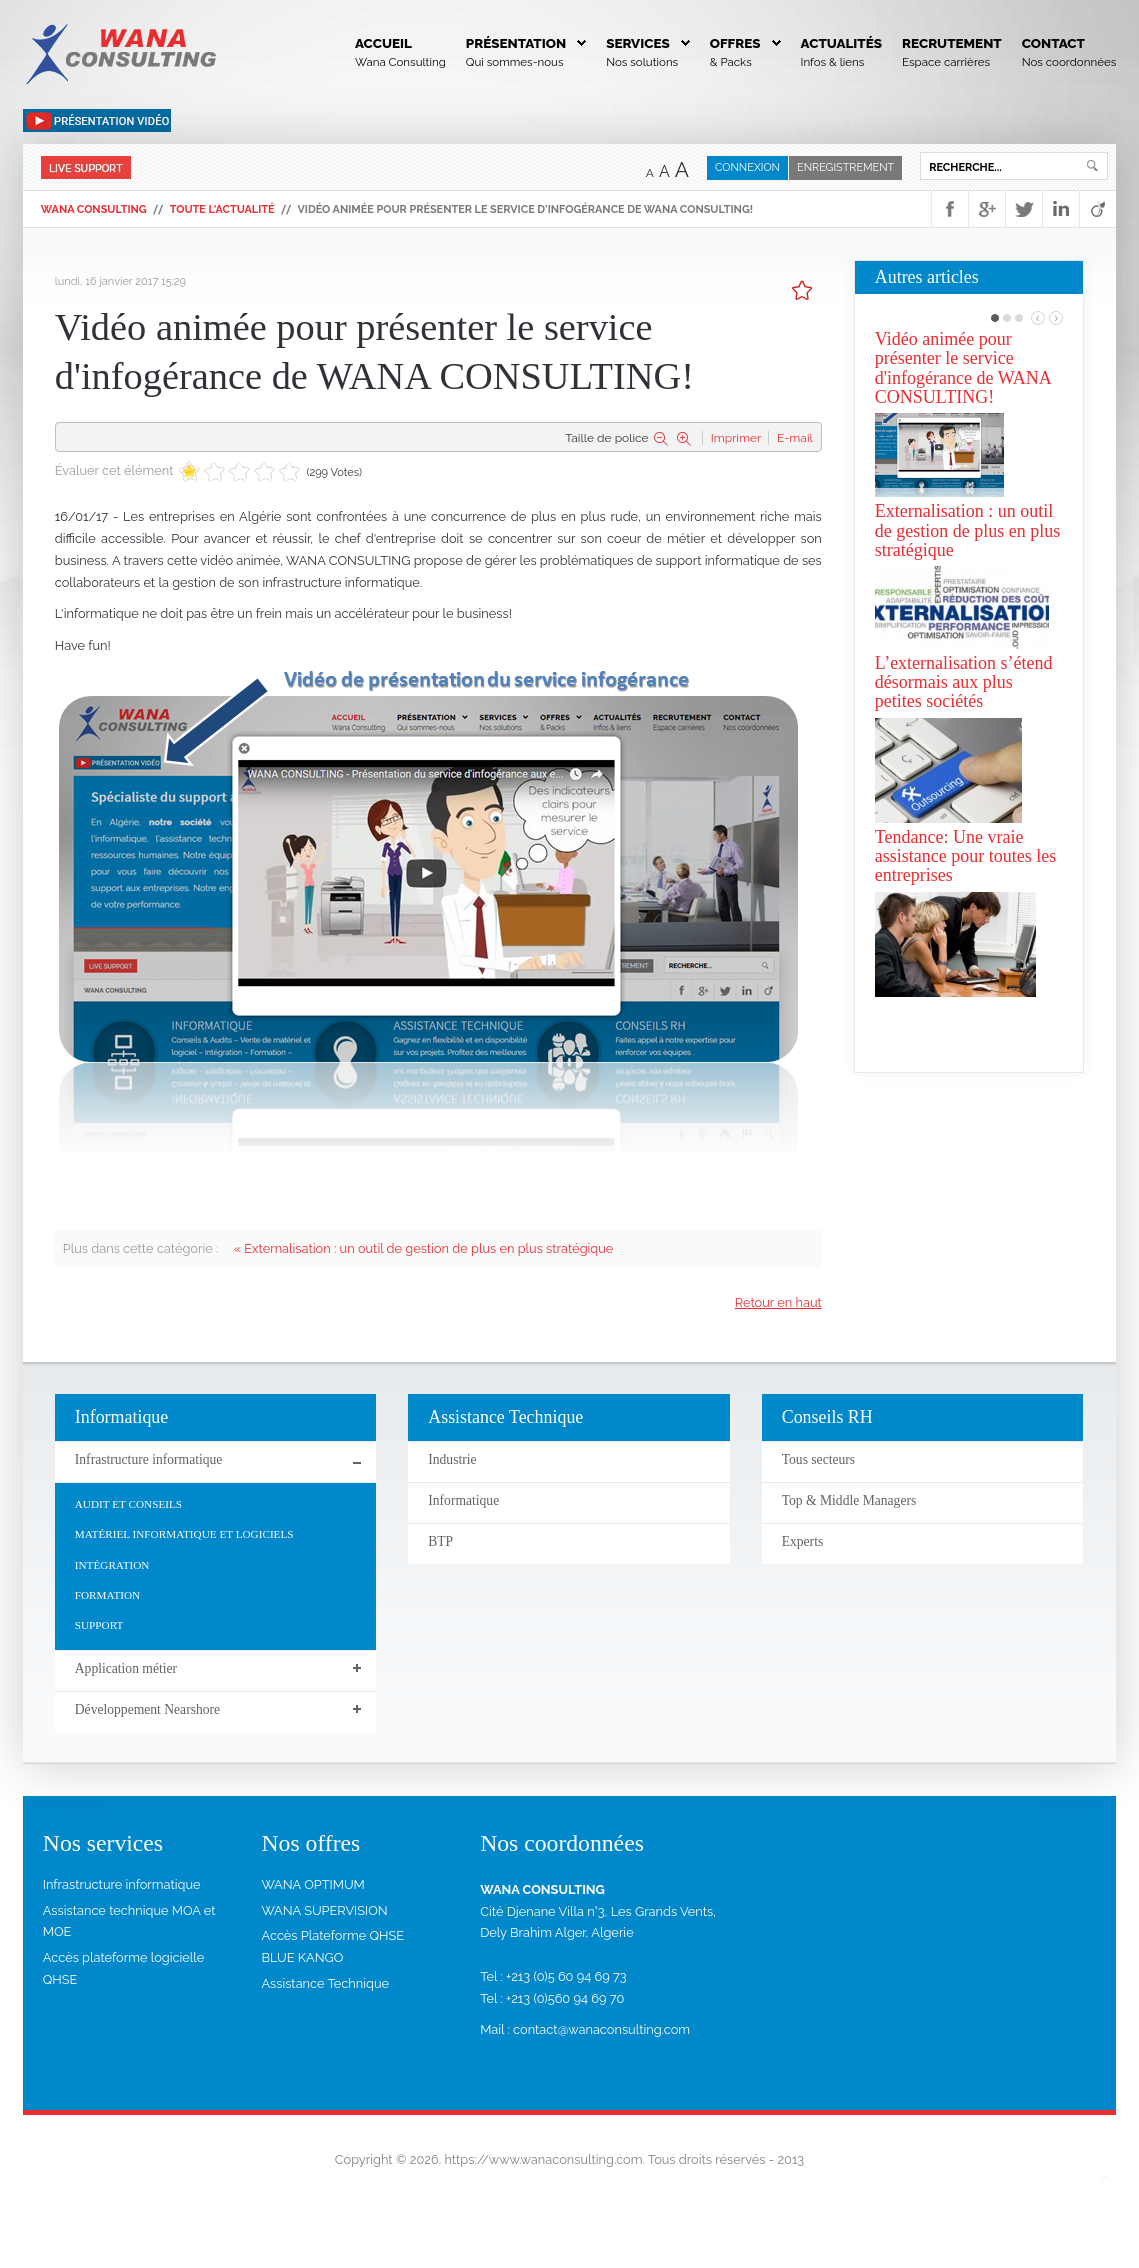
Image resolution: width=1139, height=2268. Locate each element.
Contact (1053, 43)
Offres (735, 43)
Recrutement (952, 43)
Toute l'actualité (222, 209)
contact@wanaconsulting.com (601, 2033)
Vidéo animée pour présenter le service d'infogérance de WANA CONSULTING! (963, 368)
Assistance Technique (325, 1987)
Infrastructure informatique (122, 1888)
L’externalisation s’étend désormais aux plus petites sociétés (964, 682)
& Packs (731, 62)
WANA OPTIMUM (312, 1888)
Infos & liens (833, 62)
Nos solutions (642, 62)
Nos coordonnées (1069, 62)
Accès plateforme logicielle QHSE (124, 1972)
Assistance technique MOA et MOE (129, 1924)
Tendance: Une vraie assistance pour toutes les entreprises (965, 856)
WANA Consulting (94, 209)
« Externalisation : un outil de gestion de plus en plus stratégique (424, 1248)
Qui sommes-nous (515, 62)
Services (638, 43)
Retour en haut (778, 1302)
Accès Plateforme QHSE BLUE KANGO (332, 1950)
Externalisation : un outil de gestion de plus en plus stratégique (967, 530)
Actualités (841, 43)
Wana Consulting (400, 62)
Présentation (516, 43)
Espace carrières (946, 62)
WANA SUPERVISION (324, 1913)
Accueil (383, 43)
